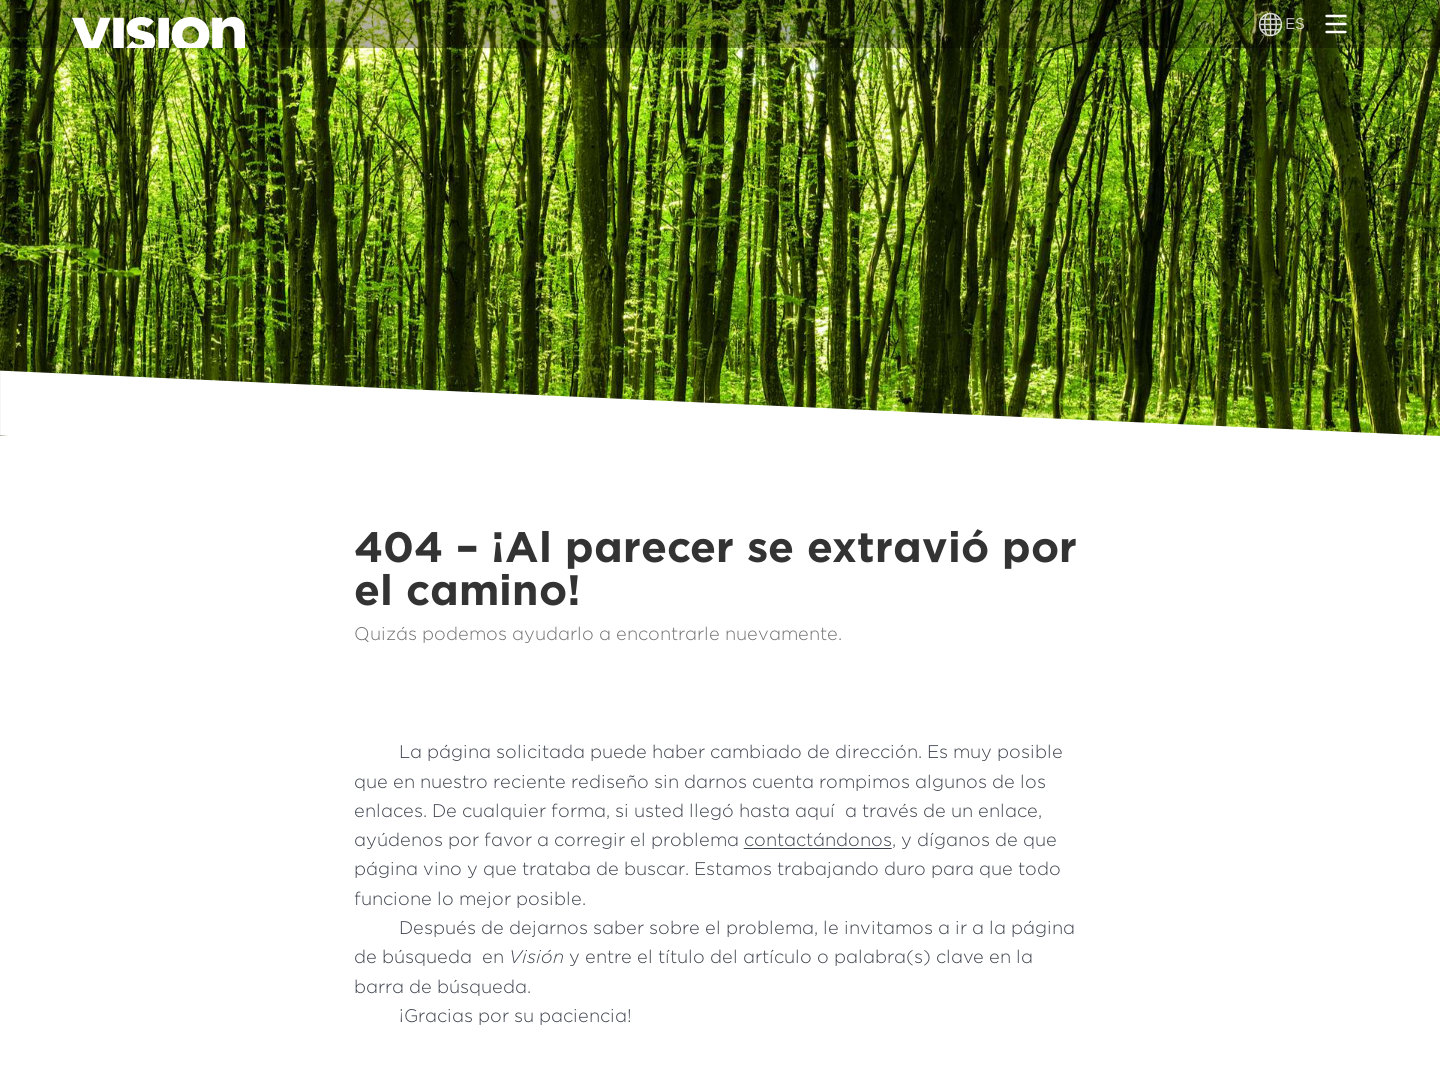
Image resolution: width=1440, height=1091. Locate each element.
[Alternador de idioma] (1271, 24)
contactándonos (818, 839)
